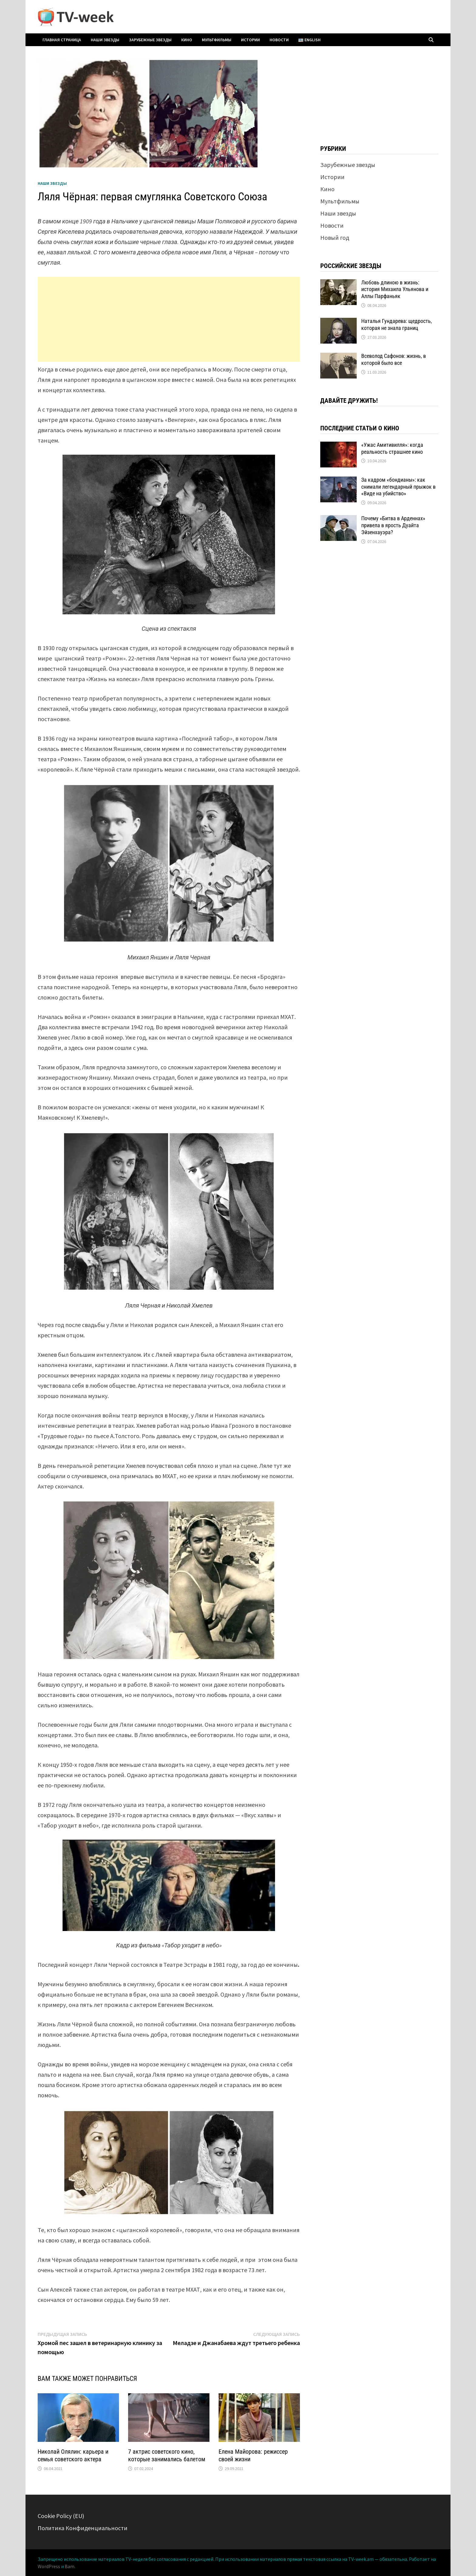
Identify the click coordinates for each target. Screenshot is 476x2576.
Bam (69, 2566)
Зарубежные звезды (150, 39)
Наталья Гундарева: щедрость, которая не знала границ (396, 324)
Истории (250, 39)
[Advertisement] (169, 319)
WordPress (49, 2566)
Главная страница (61, 39)
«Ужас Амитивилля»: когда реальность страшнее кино (392, 448)
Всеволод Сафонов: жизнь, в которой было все (393, 359)
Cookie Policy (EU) (61, 2516)
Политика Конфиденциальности (82, 2528)
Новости (279, 39)
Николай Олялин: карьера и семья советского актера (73, 2455)
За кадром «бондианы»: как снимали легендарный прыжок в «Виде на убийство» (398, 487)
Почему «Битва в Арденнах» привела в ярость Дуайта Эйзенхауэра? (393, 525)
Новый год (334, 237)
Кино (186, 39)
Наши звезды (105, 39)
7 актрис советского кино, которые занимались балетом (166, 2455)
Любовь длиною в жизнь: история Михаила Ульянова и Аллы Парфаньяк (394, 289)
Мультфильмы (216, 39)
